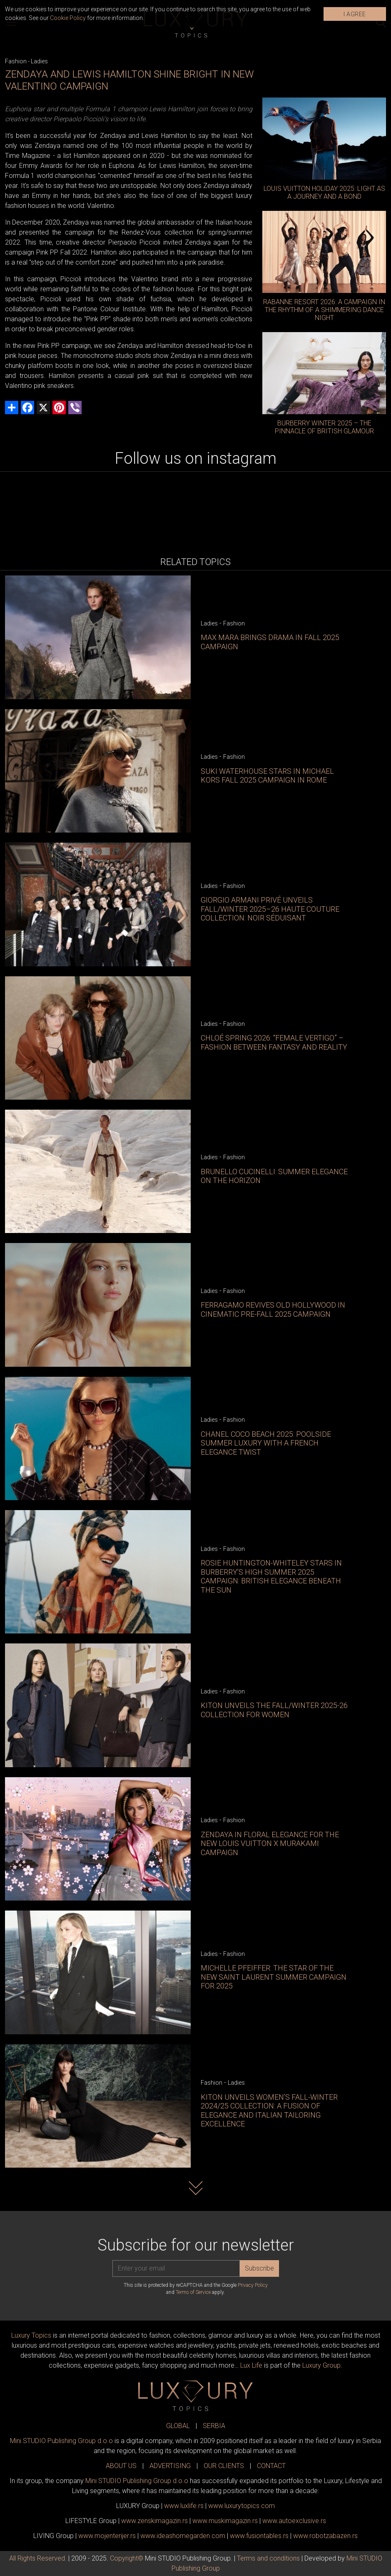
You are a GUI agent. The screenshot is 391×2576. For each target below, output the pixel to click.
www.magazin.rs (154, 2521)
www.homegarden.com (182, 2536)
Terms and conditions (268, 2558)
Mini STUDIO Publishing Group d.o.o (61, 2441)
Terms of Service (193, 2292)
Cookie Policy (68, 18)
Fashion (16, 61)
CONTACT (271, 2466)
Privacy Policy (253, 2285)
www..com (241, 2506)
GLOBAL (178, 2426)
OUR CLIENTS (224, 2466)
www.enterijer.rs (107, 2536)
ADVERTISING (170, 2466)
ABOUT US (121, 2466)
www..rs (184, 2506)
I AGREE (355, 14)
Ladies (39, 61)
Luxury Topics (31, 2335)
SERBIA (214, 2426)
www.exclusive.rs (294, 2521)
